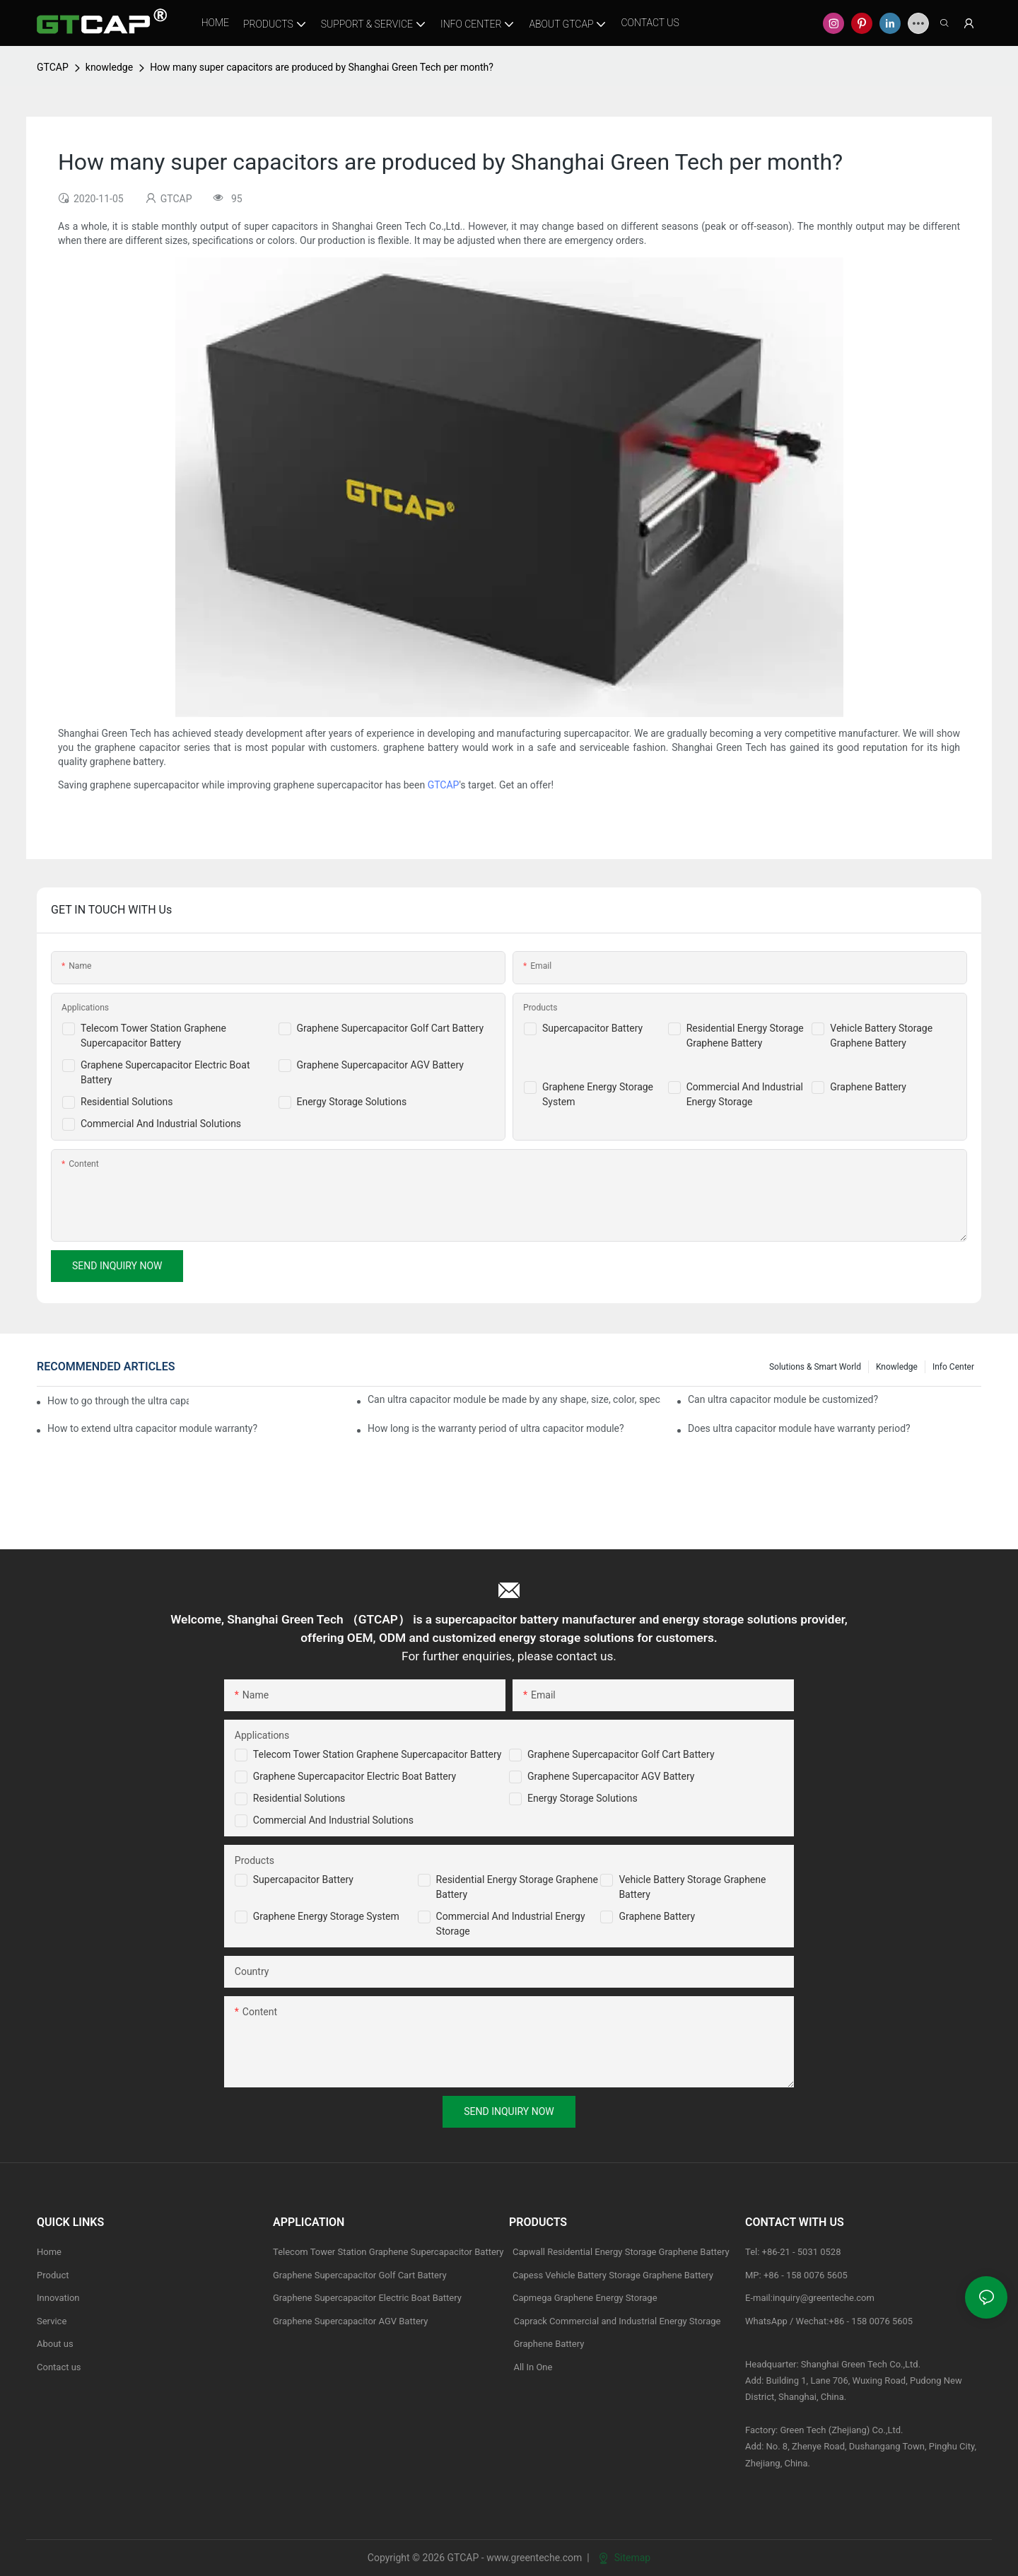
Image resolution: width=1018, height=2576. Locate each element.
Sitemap (624, 2557)
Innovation (58, 2297)
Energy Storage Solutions (352, 1101)
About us (55, 2343)
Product (53, 2275)
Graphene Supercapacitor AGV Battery (380, 1065)
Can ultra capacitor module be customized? (783, 1399)
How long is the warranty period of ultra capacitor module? (496, 1428)
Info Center (953, 1367)
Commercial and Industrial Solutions (333, 1820)
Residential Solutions (127, 1101)
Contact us (59, 2367)
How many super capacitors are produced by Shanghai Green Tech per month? (321, 67)
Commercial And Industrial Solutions (161, 1123)
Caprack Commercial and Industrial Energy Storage (615, 2321)
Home (49, 2251)
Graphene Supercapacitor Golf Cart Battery (390, 1028)
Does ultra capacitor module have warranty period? (799, 1428)
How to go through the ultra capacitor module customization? (118, 1400)
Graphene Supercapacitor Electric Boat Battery (354, 1776)
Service (51, 2321)
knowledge (109, 67)
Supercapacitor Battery (592, 1028)
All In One (532, 2367)
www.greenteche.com (534, 2557)
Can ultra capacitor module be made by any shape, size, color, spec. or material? (514, 1399)
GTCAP (53, 67)
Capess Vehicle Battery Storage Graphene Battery (613, 2275)
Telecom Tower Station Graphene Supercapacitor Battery (377, 1754)
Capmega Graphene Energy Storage (585, 2297)
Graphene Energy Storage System (326, 1916)
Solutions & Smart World (815, 1367)
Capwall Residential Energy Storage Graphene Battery (621, 2251)
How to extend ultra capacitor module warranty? (152, 1428)
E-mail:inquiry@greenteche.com (811, 2297)
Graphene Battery (868, 1086)
